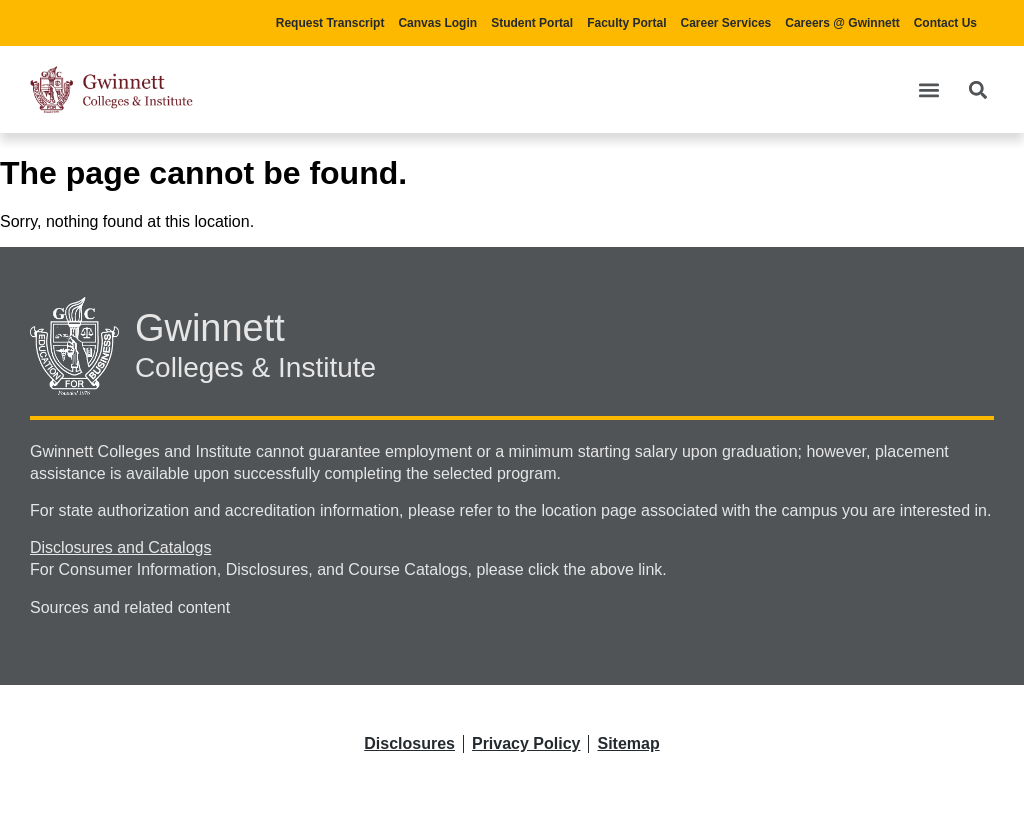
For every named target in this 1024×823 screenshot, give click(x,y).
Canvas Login (437, 23)
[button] (928, 89)
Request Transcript (330, 23)
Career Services (726, 23)
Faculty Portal (626, 23)
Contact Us (945, 23)
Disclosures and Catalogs (120, 547)
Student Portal (532, 23)
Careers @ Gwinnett (842, 23)
